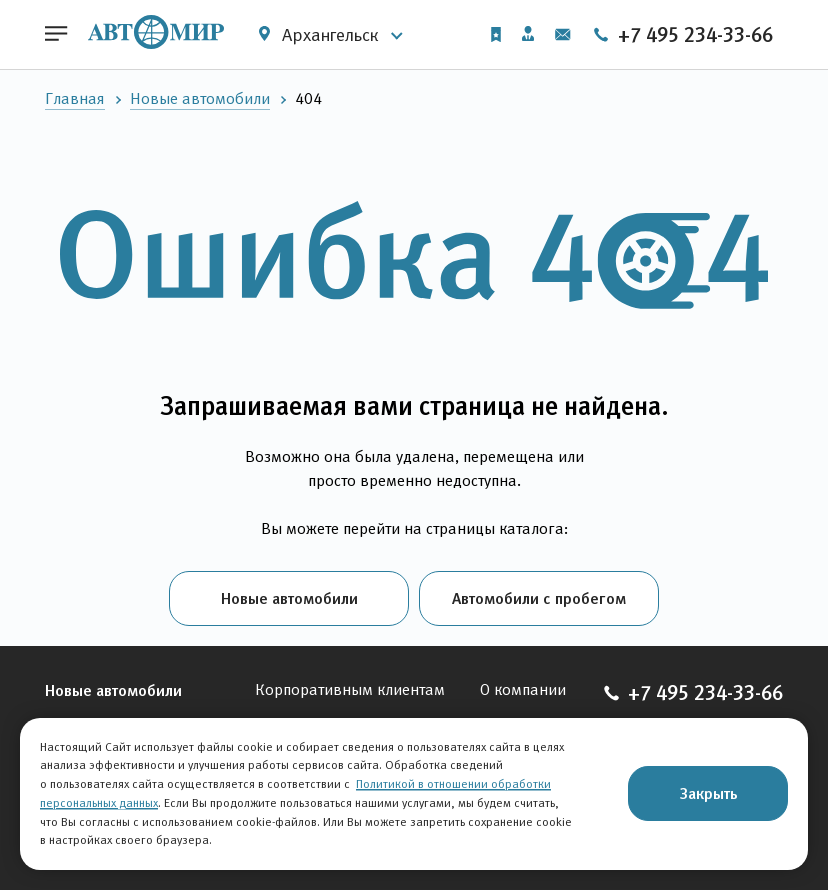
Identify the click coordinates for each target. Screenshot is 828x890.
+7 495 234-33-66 (682, 35)
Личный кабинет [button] (528, 33)
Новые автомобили (200, 98)
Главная (75, 98)
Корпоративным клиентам (350, 689)
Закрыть (708, 793)
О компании (523, 689)
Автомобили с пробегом (539, 598)
